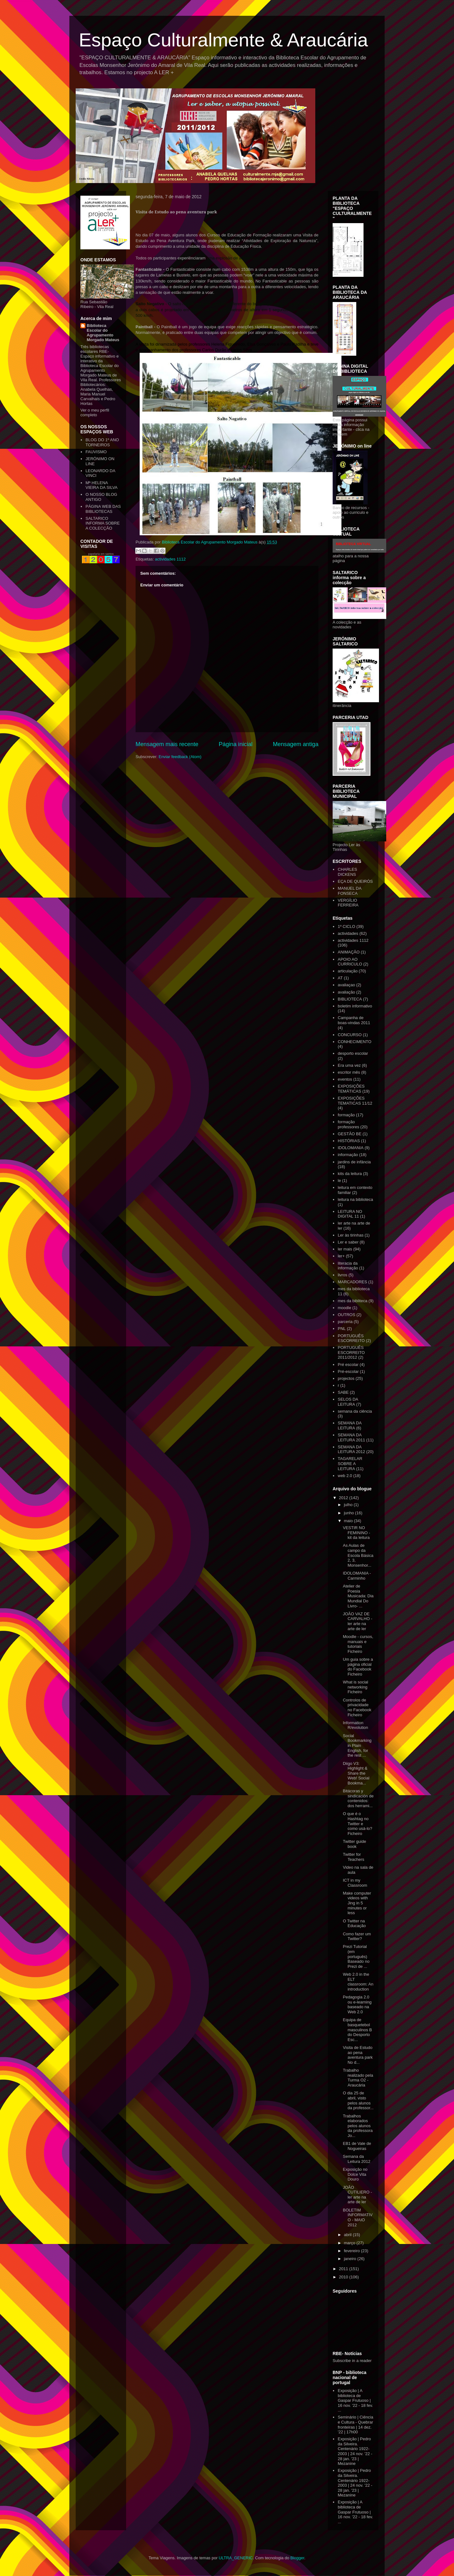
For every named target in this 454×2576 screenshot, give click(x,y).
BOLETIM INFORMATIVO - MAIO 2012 (357, 2217)
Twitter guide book (354, 1844)
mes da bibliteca (352, 1300)
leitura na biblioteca (355, 1199)
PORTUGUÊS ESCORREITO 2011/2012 (351, 1352)
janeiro (351, 2258)
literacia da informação (348, 1266)
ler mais (345, 1249)
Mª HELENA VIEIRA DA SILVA (101, 485)
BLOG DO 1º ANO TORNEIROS (102, 442)
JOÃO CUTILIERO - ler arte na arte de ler (357, 2195)
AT (340, 978)
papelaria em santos (101, 553)
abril (348, 2234)
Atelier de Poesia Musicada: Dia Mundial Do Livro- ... (358, 1596)
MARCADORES (352, 1281)
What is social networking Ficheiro (355, 1687)
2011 (344, 2268)
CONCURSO (350, 1034)
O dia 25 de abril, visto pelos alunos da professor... (358, 2100)
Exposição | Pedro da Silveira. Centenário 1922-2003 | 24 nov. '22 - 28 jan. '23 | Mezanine (355, 2451)
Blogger (297, 2557)
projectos (346, 1378)
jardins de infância (354, 1162)
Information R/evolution (355, 1725)
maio (349, 1520)
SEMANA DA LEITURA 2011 (351, 1437)
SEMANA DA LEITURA (349, 1425)
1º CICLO (346, 926)
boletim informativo (355, 1006)
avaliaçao (346, 984)
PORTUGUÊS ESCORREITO (351, 1338)
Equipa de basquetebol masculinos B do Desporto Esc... (357, 2029)
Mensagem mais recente (167, 744)
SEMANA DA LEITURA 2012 (351, 1449)
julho (349, 1504)
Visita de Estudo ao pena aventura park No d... (358, 2055)
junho (349, 1513)
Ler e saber (348, 1242)
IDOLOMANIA (351, 1147)
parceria (345, 1321)
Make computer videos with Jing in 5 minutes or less (357, 1903)
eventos (345, 1079)
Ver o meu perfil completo (94, 412)
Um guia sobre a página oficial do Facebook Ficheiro (358, 1667)
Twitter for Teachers (353, 1857)
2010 (344, 2277)
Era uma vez (349, 1065)
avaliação (346, 992)
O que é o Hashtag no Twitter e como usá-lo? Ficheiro (357, 1823)
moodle (344, 1307)
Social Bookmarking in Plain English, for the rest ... (357, 1745)
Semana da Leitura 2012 (356, 2159)
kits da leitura (350, 1173)
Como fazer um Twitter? (357, 1936)
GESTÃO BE (349, 1133)
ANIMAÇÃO (348, 952)
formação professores (348, 1124)
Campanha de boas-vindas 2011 (354, 1020)
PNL (342, 1328)
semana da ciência (355, 1411)
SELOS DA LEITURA (348, 1402)
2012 (344, 1497)
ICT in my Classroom (355, 1883)
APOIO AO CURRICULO (350, 962)
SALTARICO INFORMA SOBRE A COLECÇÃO (102, 523)
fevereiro (352, 2250)
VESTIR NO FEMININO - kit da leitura (356, 1532)
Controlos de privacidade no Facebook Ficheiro (357, 1707)
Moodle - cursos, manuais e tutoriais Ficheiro (358, 1644)
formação (346, 1115)
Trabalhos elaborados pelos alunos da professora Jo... (358, 2126)
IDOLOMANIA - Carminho (357, 1576)
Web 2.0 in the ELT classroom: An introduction (358, 1981)
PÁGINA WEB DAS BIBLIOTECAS (103, 509)
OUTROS (346, 1314)
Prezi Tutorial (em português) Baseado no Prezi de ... (356, 1956)
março (350, 2243)
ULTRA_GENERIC (236, 2557)
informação (348, 1154)
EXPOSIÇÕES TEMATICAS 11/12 (355, 1101)
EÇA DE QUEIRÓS (355, 881)
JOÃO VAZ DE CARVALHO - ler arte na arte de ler (357, 1621)
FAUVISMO (96, 451)
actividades (348, 933)
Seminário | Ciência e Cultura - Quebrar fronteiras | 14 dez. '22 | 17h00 (355, 2424)
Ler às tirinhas (351, 1235)
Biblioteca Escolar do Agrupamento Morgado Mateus (103, 332)
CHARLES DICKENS (347, 872)
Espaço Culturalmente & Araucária (223, 39)
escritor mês (349, 1072)
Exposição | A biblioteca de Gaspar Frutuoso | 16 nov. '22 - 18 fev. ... (355, 2400)
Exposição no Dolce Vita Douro (355, 2174)
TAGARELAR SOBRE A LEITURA (350, 1463)
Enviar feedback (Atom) (180, 756)
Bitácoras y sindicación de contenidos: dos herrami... (358, 1798)
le (339, 1180)
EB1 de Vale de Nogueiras (357, 2146)
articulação (348, 971)
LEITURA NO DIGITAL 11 (350, 1214)
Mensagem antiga (295, 744)
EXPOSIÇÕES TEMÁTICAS (351, 1089)
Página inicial (236, 744)
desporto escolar (353, 1053)
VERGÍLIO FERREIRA (348, 903)
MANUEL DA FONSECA (349, 891)
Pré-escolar (348, 1371)
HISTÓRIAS (349, 1140)
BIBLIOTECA (350, 999)
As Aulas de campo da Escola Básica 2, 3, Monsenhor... (358, 1555)
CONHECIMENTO (354, 1041)
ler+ (341, 1256)
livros (342, 1275)
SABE (343, 1392)
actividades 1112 (170, 559)
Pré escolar (348, 1364)
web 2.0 (345, 1475)
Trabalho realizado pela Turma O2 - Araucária (358, 2077)
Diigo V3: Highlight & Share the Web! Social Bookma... (356, 1773)
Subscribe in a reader (352, 2360)
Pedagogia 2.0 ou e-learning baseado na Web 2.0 (357, 2004)
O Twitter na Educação (354, 1923)
